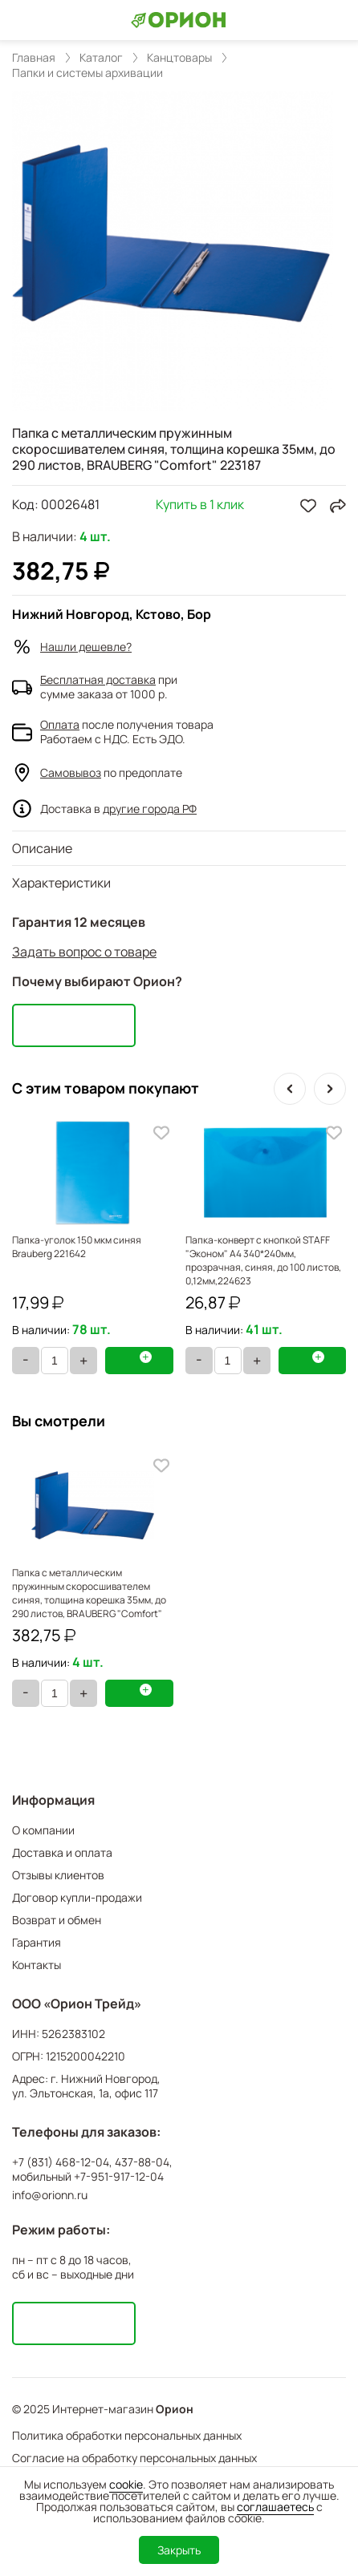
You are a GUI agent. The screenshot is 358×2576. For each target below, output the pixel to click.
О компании (43, 1830)
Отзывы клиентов (58, 1874)
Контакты (36, 1964)
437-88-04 (142, 2162)
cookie (126, 2484)
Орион (174, 2409)
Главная (33, 57)
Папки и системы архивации (87, 73)
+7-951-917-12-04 (119, 2177)
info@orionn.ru (49, 2194)
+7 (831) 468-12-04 (60, 2162)
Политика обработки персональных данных (127, 2435)
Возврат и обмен (56, 1919)
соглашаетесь (275, 2506)
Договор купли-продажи (77, 1897)
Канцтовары (179, 57)
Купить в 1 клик (200, 505)
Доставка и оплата (62, 1852)
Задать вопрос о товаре (84, 951)
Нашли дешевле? (86, 646)
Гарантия (36, 1942)
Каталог (101, 57)
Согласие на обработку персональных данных (134, 2457)
